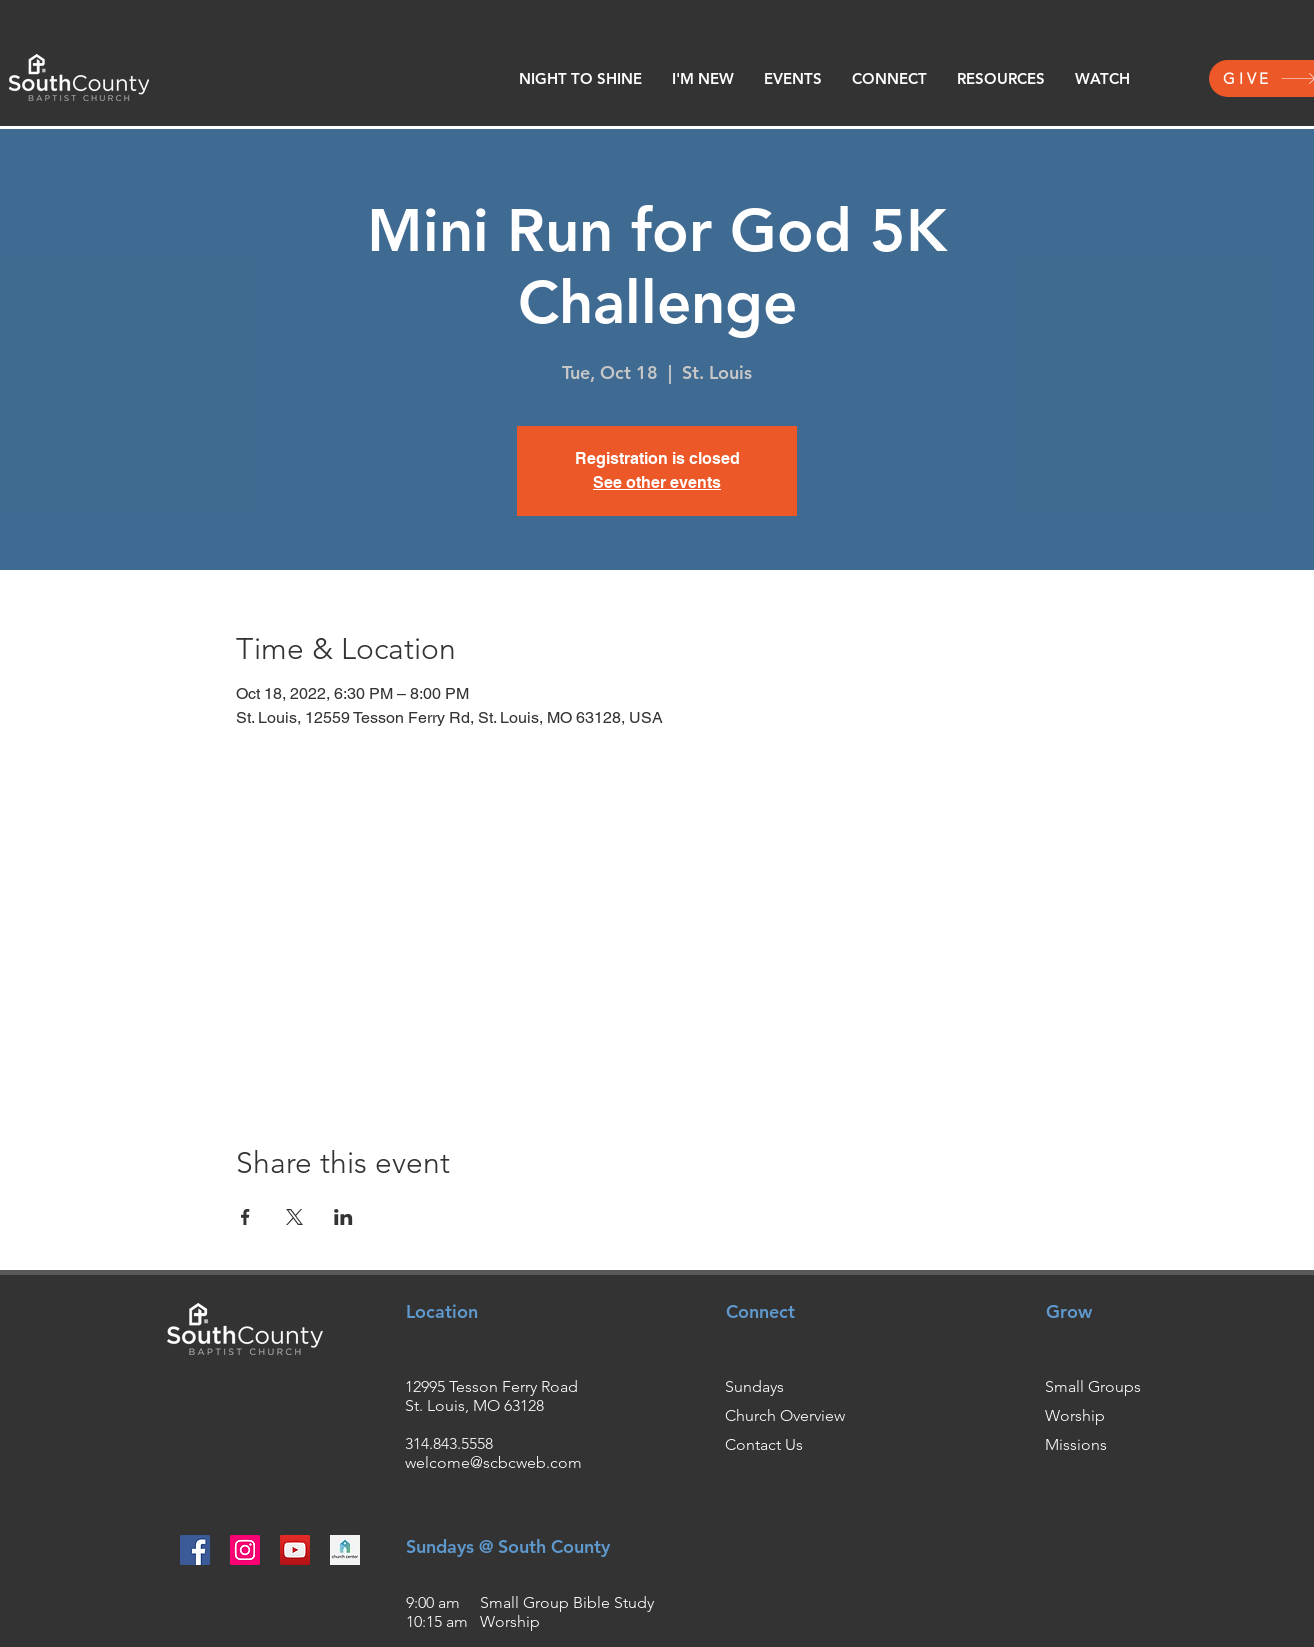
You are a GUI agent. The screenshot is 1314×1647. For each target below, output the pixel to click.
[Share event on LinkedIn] (343, 1217)
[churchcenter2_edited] (345, 1550)
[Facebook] (195, 1550)
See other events (657, 482)
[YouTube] (295, 1550)
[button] (703, 79)
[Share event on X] (294, 1217)
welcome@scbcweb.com (493, 1462)
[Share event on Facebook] (245, 1217)
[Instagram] (245, 1550)
